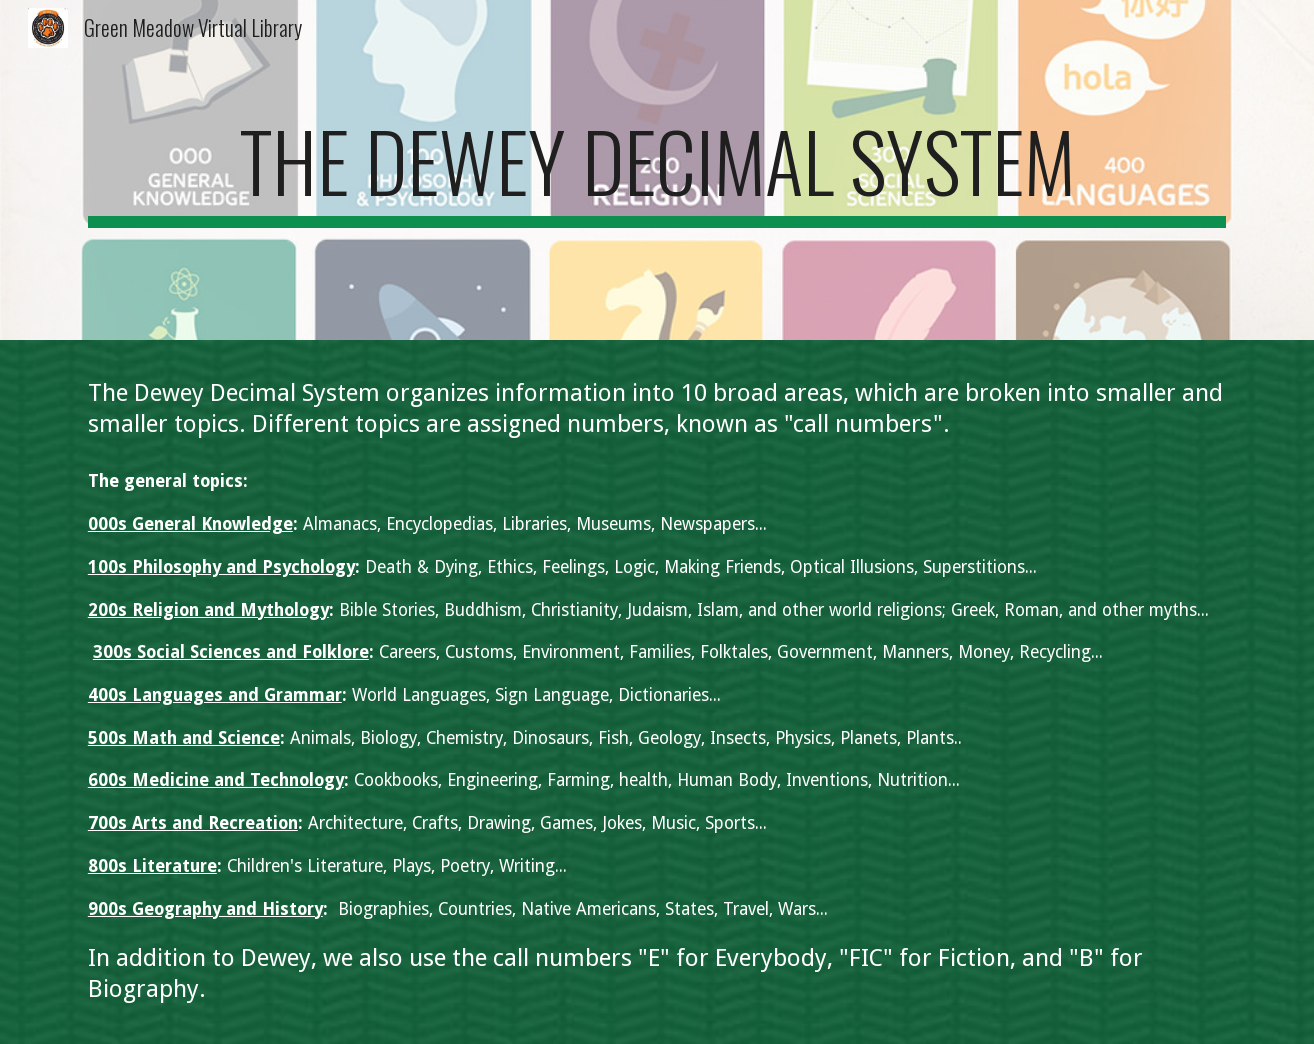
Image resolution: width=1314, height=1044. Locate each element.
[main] (657, 170)
